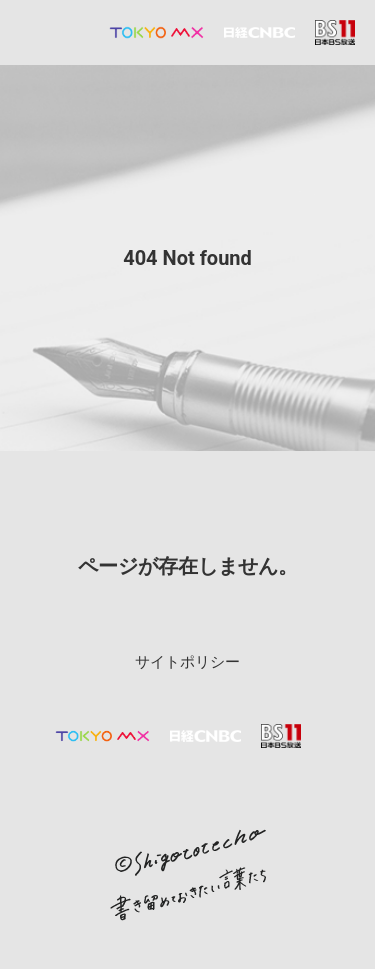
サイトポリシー (187, 662)
